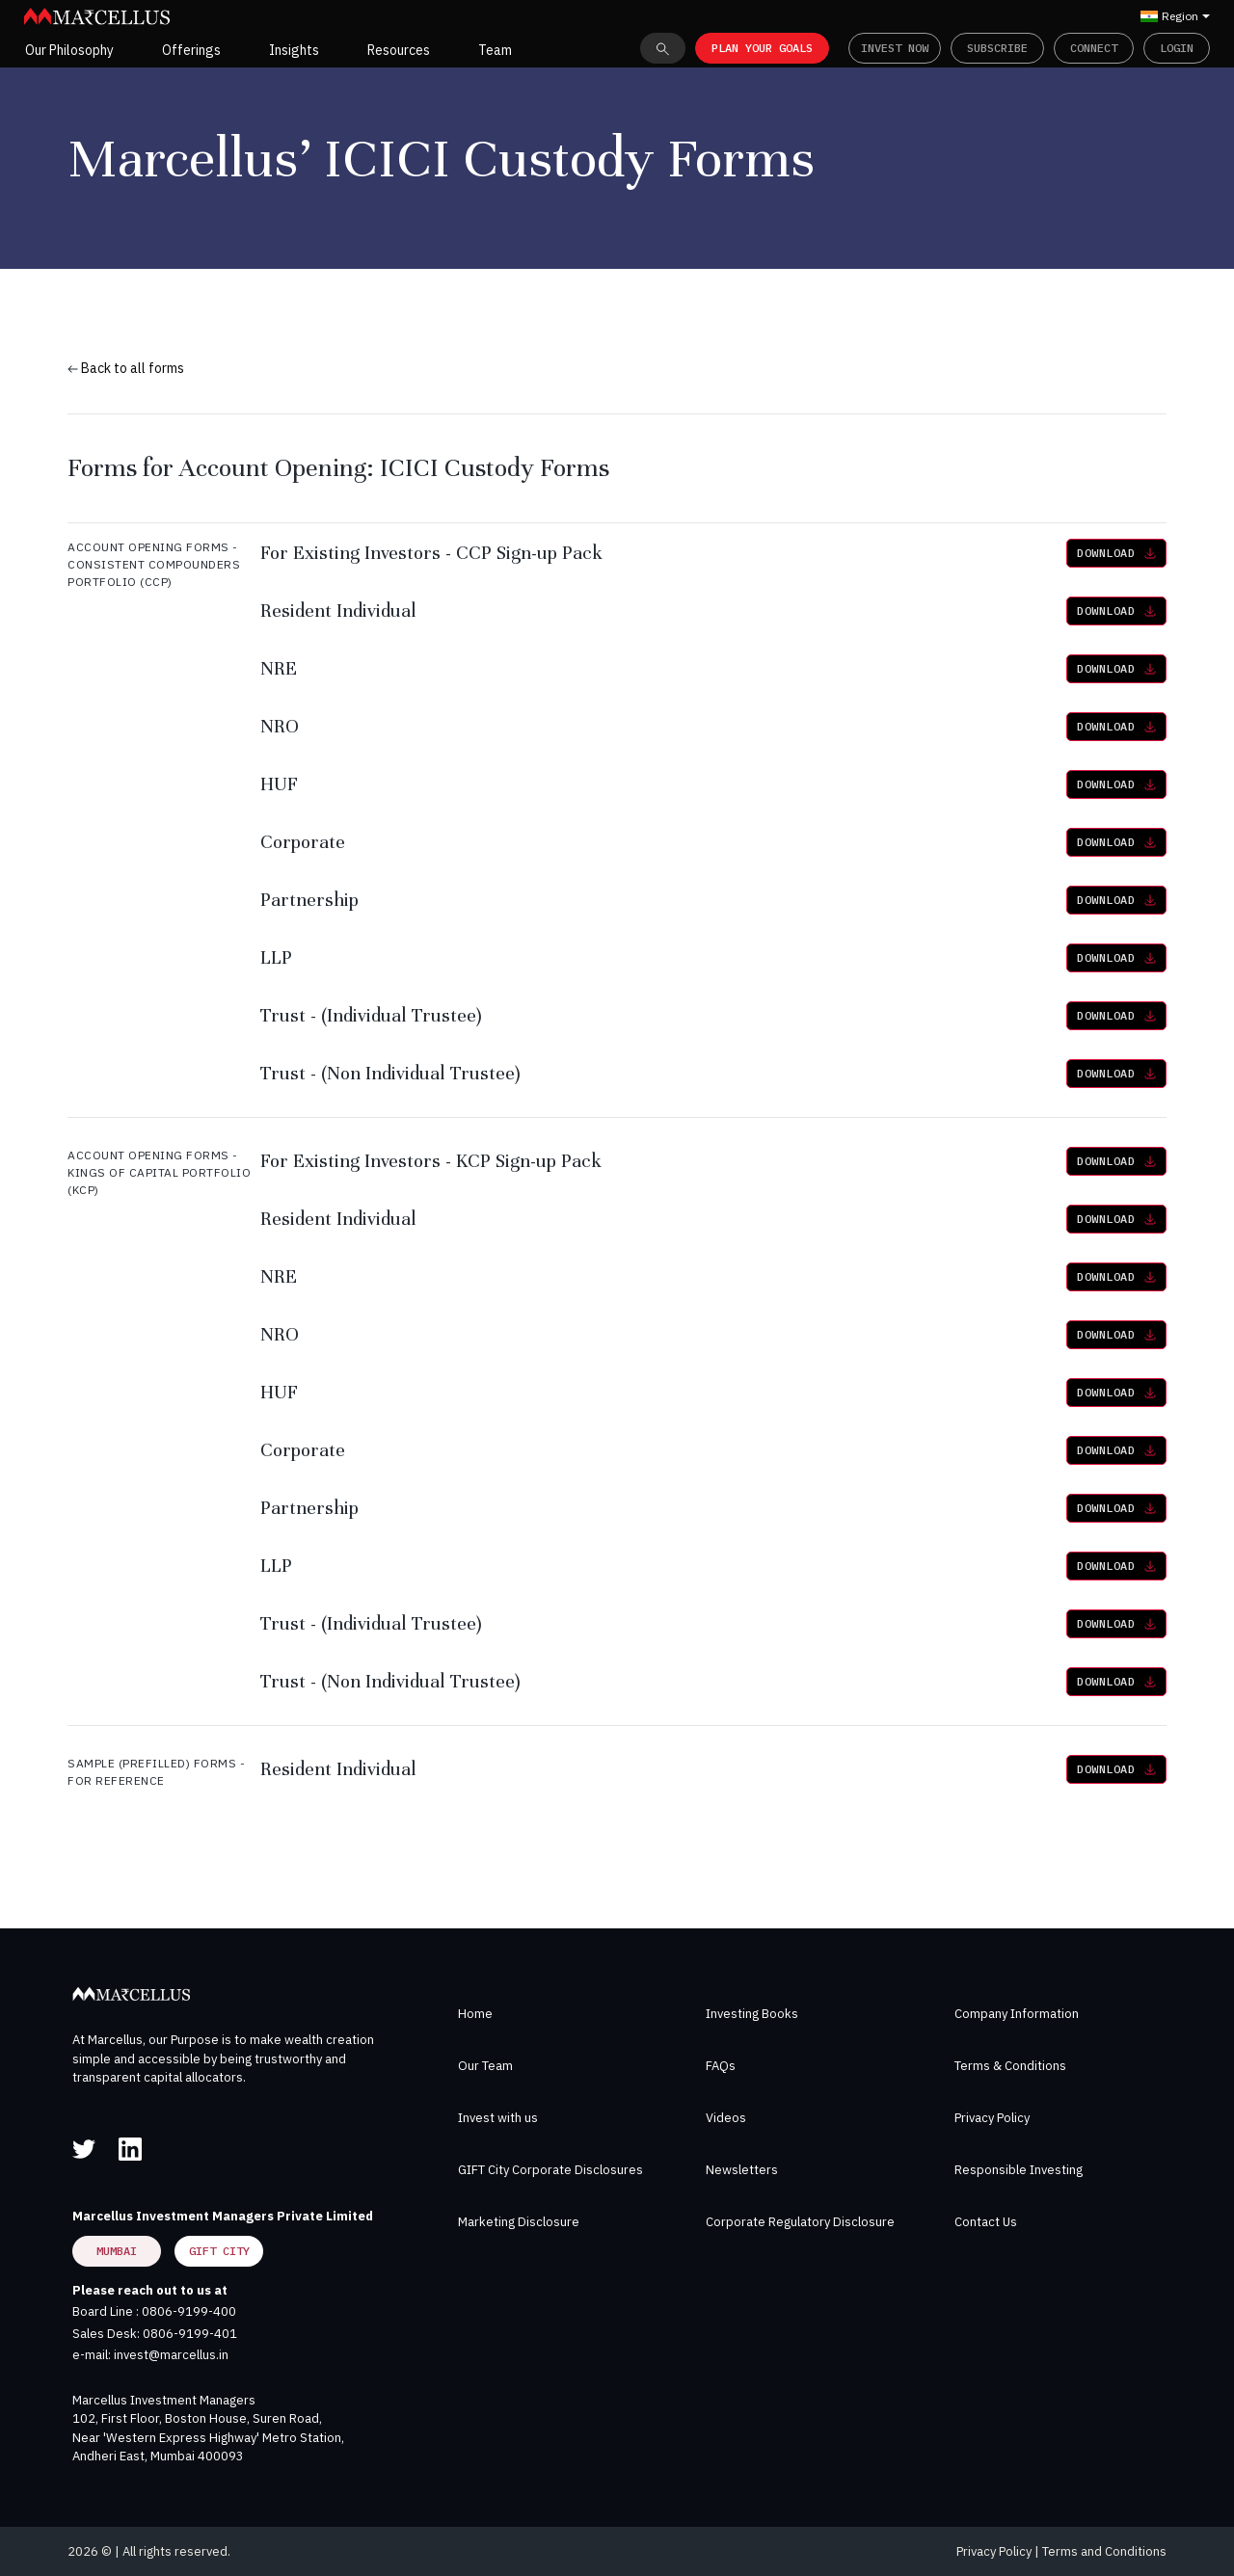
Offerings (191, 50)
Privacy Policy (992, 2118)
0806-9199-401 (190, 2333)
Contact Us (985, 2222)
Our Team (485, 2066)
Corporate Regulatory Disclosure (800, 2222)
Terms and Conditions (1104, 2551)
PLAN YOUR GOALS (762, 47)
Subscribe (997, 47)
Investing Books (752, 2013)
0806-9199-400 (189, 2311)
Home (475, 2013)
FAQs (721, 2066)
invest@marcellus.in (171, 2355)
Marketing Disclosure (518, 2222)
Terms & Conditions (1010, 2066)
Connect (1093, 47)
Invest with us (498, 2118)
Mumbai (116, 2251)
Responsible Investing (1018, 2170)
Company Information (1016, 2013)
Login (1177, 47)
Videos (726, 2118)
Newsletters (742, 2170)
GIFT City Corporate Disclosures (550, 2170)
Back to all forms (125, 368)
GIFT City (219, 2251)
